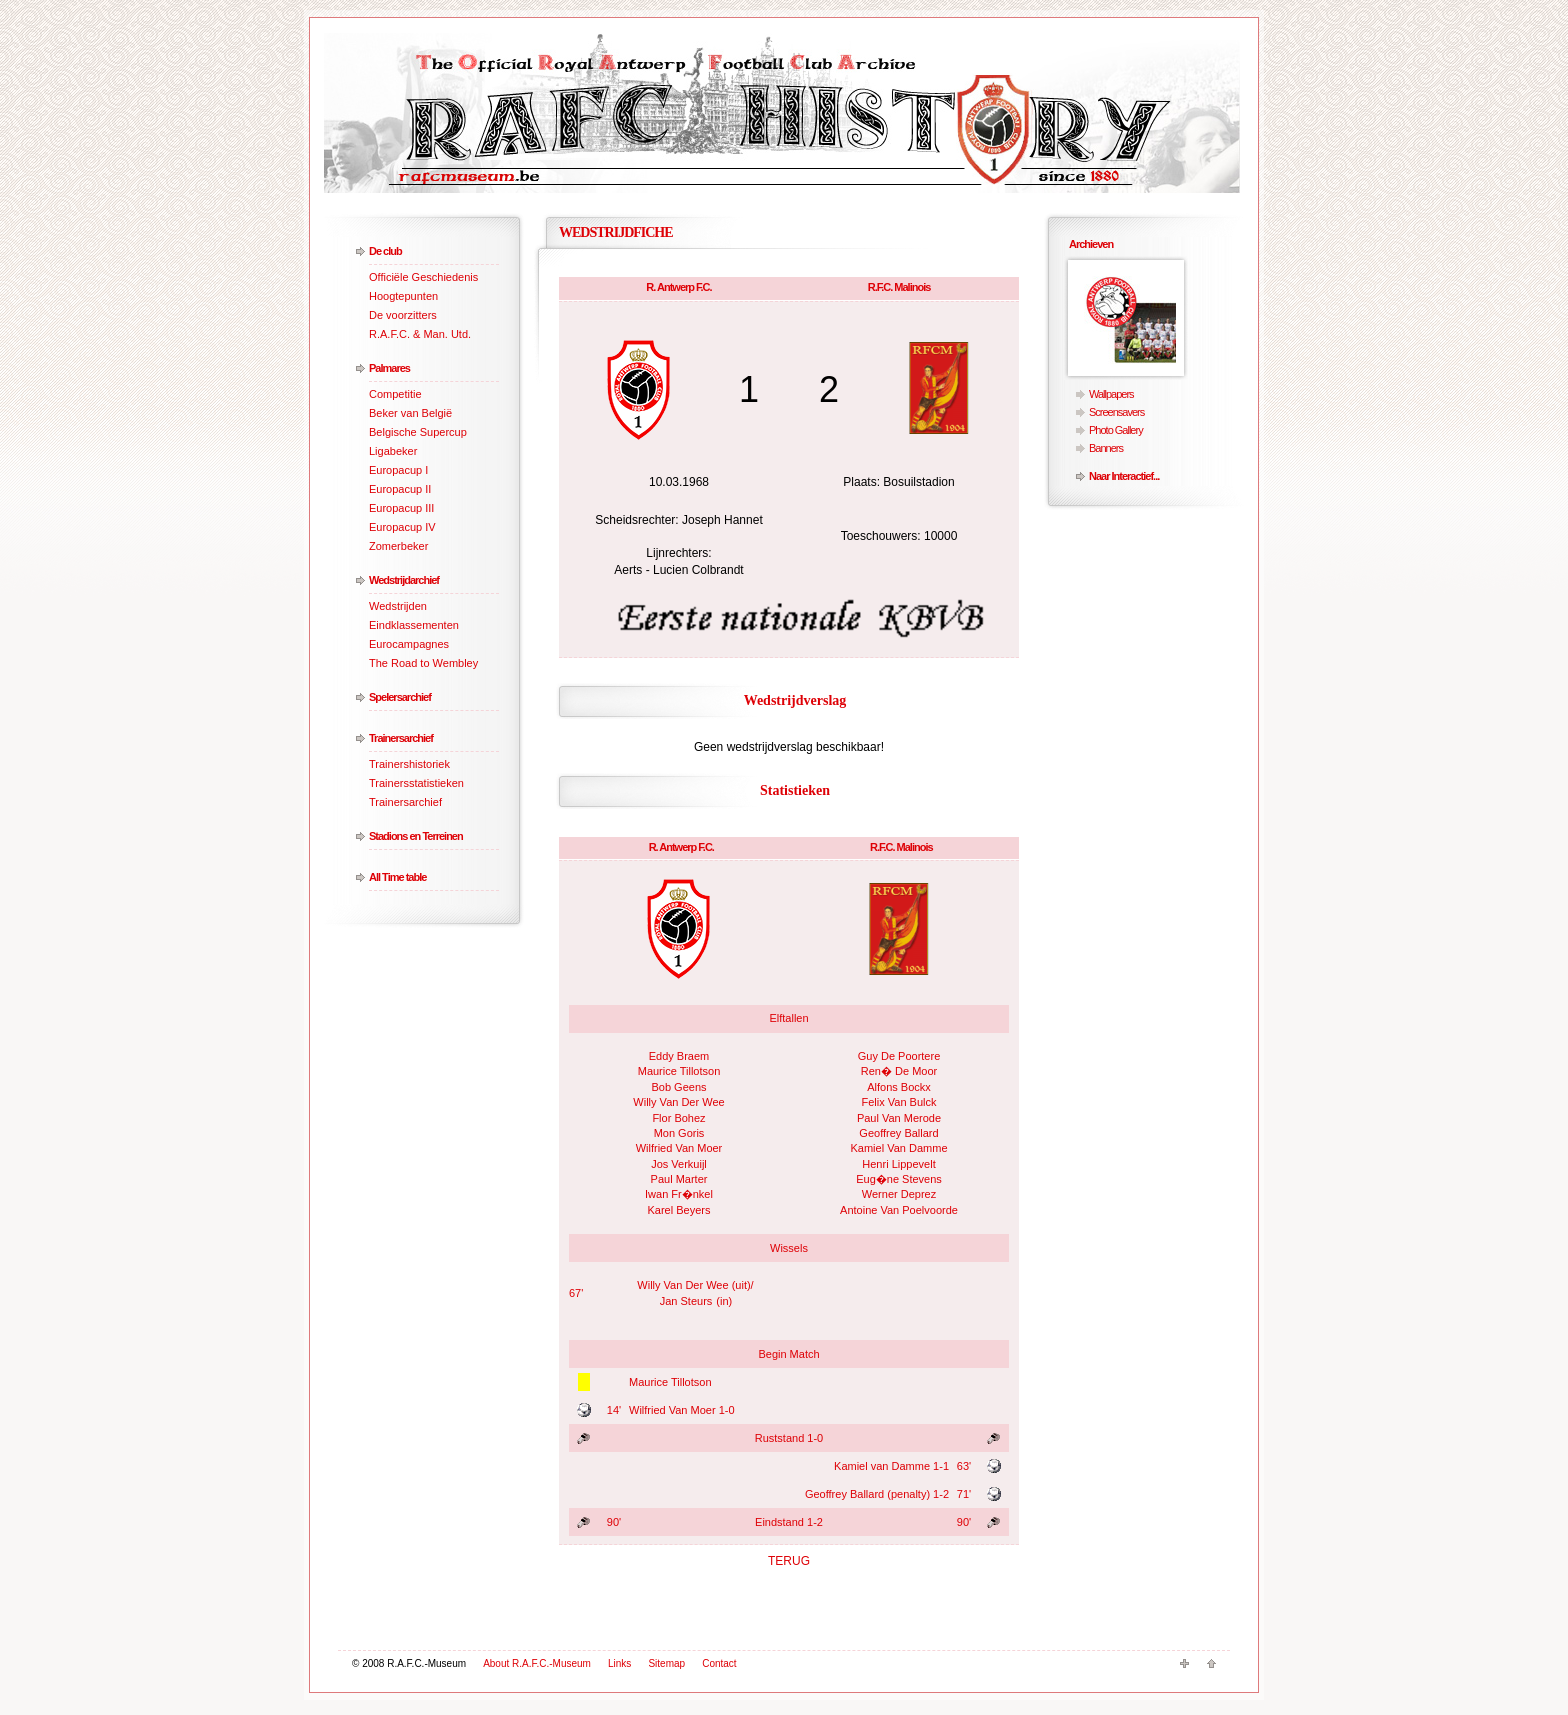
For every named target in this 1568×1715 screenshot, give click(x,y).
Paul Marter (679, 1179)
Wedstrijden (398, 606)
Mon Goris (679, 1133)
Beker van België (410, 413)
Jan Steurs (686, 1301)
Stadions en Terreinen (416, 836)
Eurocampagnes (409, 644)
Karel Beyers (679, 1210)
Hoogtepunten (403, 296)
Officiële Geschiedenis (423, 277)
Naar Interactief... (1124, 476)
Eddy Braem (679, 1056)
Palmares (389, 368)
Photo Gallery (1116, 430)
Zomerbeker (398, 546)
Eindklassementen (414, 625)
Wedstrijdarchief (404, 580)
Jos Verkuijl (679, 1164)
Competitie (395, 394)
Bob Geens (678, 1087)
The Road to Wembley (423, 663)
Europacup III (401, 508)
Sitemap (666, 1663)
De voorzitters (403, 315)
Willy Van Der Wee (678, 1102)
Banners (1106, 448)
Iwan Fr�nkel (679, 1194)
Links (619, 1663)
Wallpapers (1111, 394)
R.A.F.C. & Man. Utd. (420, 334)
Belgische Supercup (418, 432)
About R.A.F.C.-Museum (537, 1663)
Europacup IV (402, 527)
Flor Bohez (678, 1118)
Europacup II (400, 489)
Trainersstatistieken (416, 783)
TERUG (789, 1561)
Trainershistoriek (409, 764)
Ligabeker (393, 451)
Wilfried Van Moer (679, 1148)
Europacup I (398, 470)
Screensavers (1116, 412)
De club (385, 251)
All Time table (397, 877)
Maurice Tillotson (679, 1071)
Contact (719, 1663)
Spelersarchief (400, 697)
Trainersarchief (401, 738)
